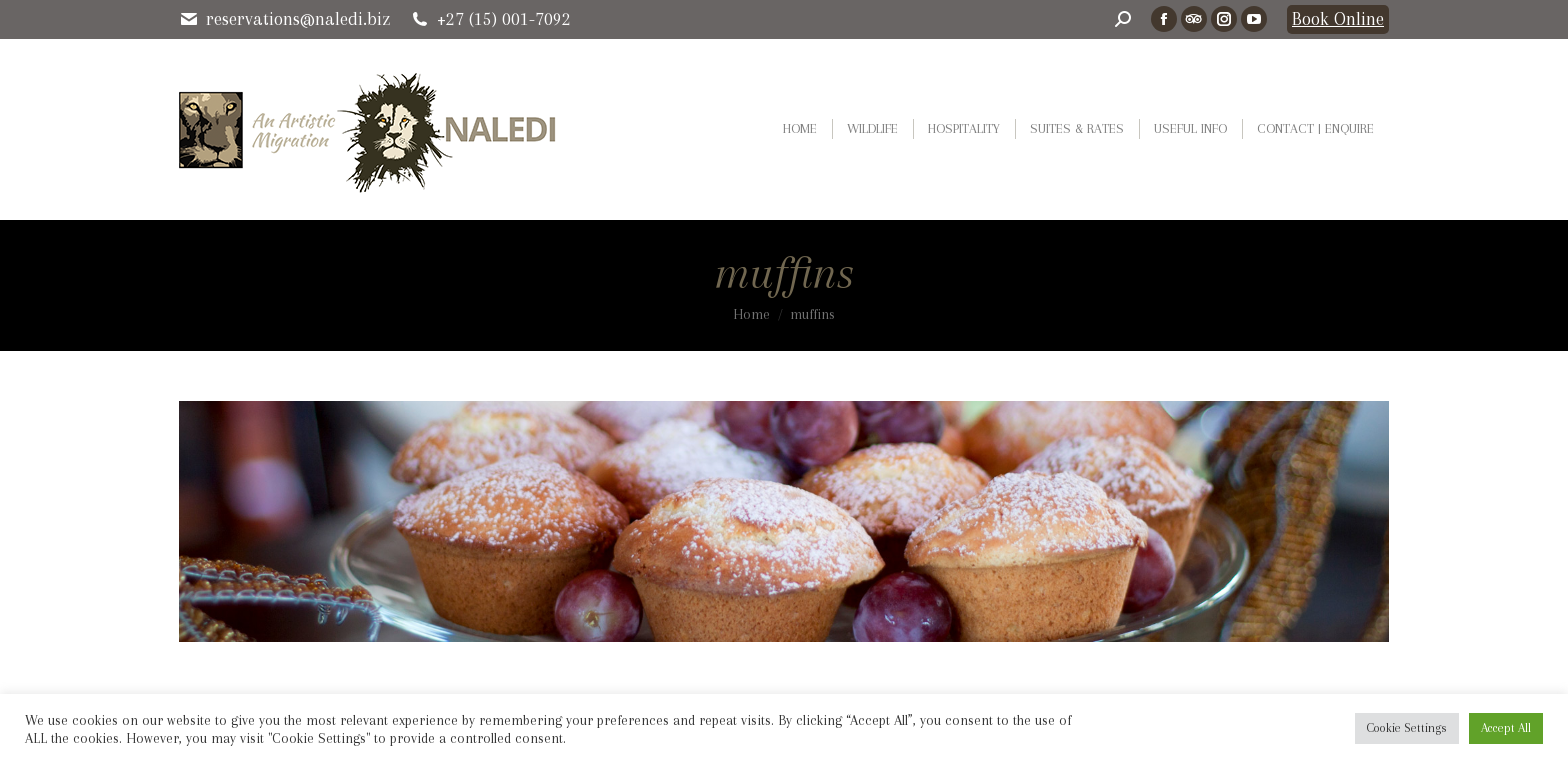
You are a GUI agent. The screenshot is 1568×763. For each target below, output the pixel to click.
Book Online (1338, 19)
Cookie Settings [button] (1407, 728)
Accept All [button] (1506, 728)
